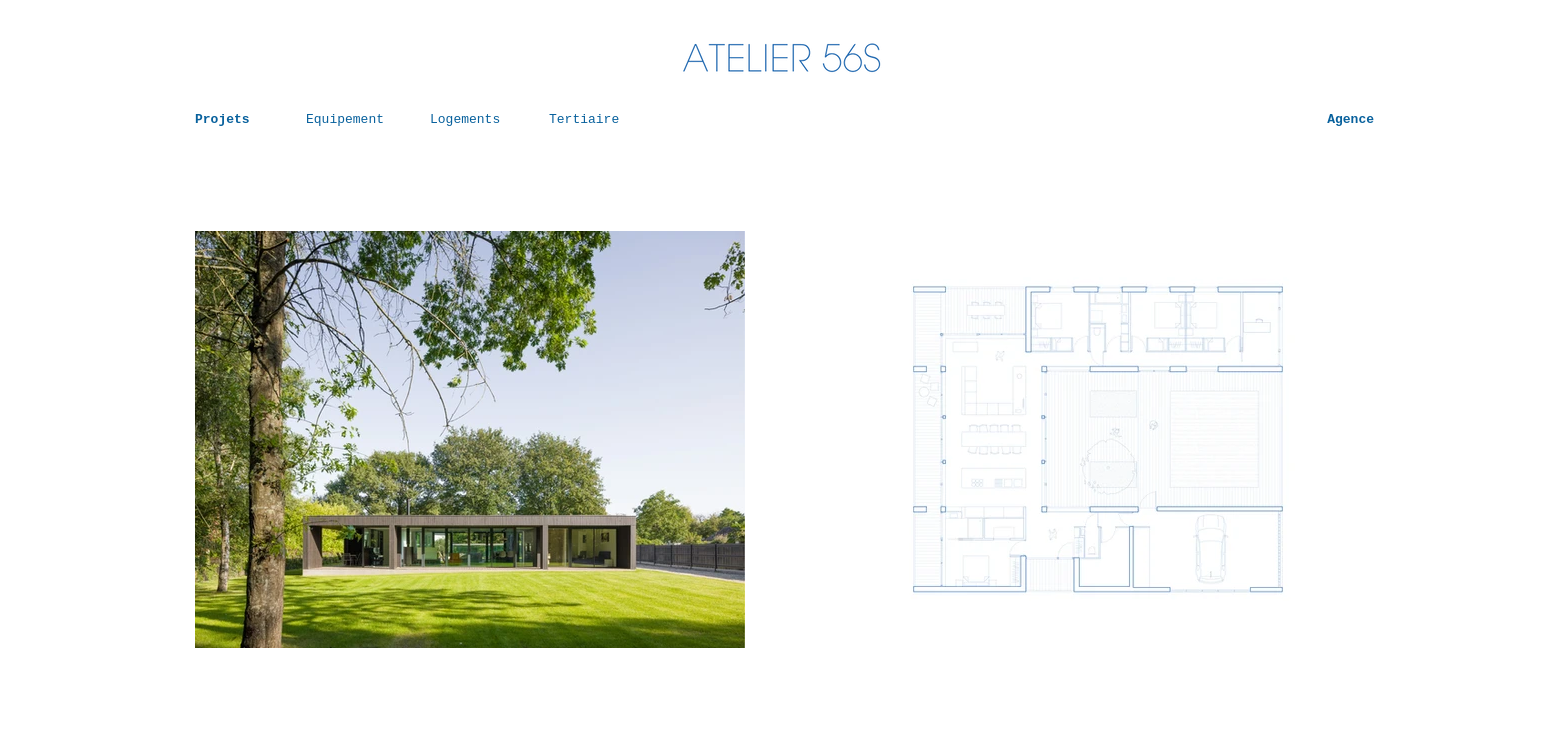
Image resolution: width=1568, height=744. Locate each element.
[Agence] (1322, 120)
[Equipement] (349, 120)
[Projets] (238, 120)
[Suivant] (690, 440)
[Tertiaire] (592, 120)
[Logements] (473, 120)
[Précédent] (250, 440)
